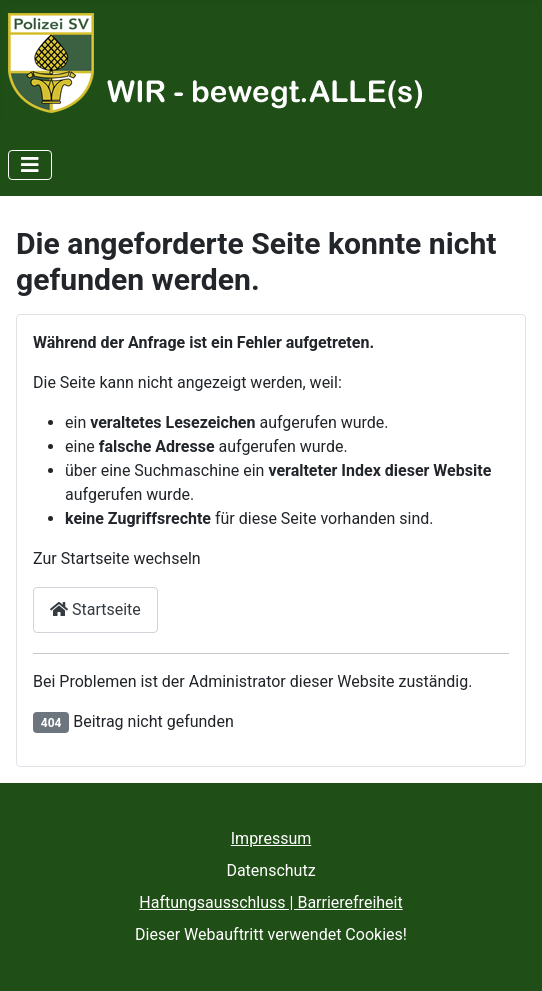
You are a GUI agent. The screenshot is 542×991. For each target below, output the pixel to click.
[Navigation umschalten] (30, 165)
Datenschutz (270, 870)
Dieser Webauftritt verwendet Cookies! (271, 934)
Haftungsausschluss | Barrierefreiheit (270, 902)
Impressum (271, 838)
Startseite (95, 609)
